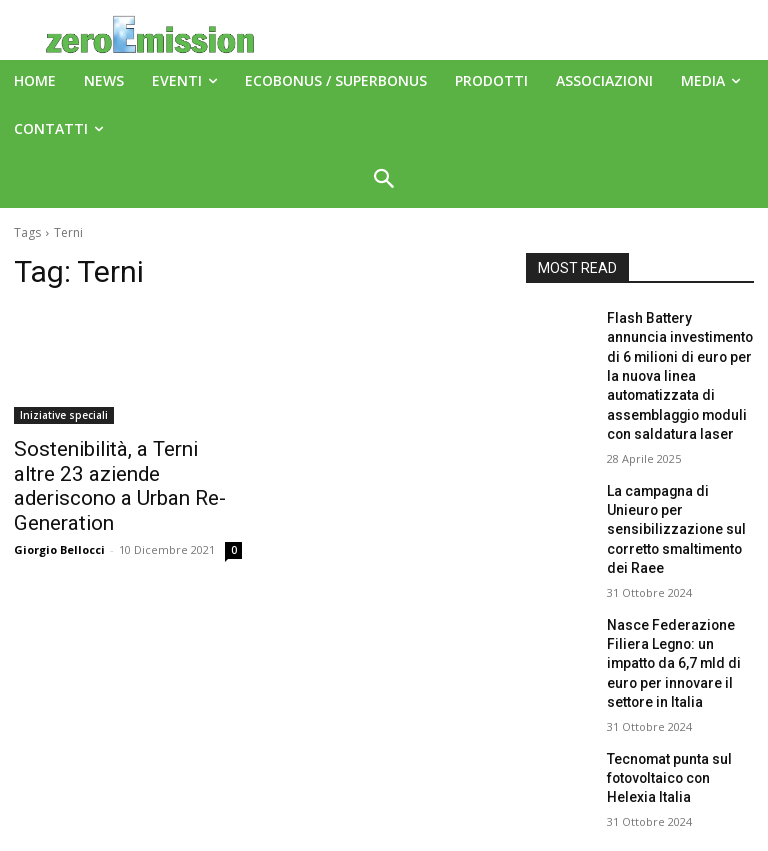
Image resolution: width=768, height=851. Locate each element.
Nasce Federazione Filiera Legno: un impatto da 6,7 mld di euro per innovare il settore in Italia (679, 584)
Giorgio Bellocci (59, 516)
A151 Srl (506, 790)
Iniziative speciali (64, 415)
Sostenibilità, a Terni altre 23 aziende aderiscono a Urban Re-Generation (120, 470)
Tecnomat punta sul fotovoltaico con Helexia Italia (674, 680)
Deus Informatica (534, 832)
